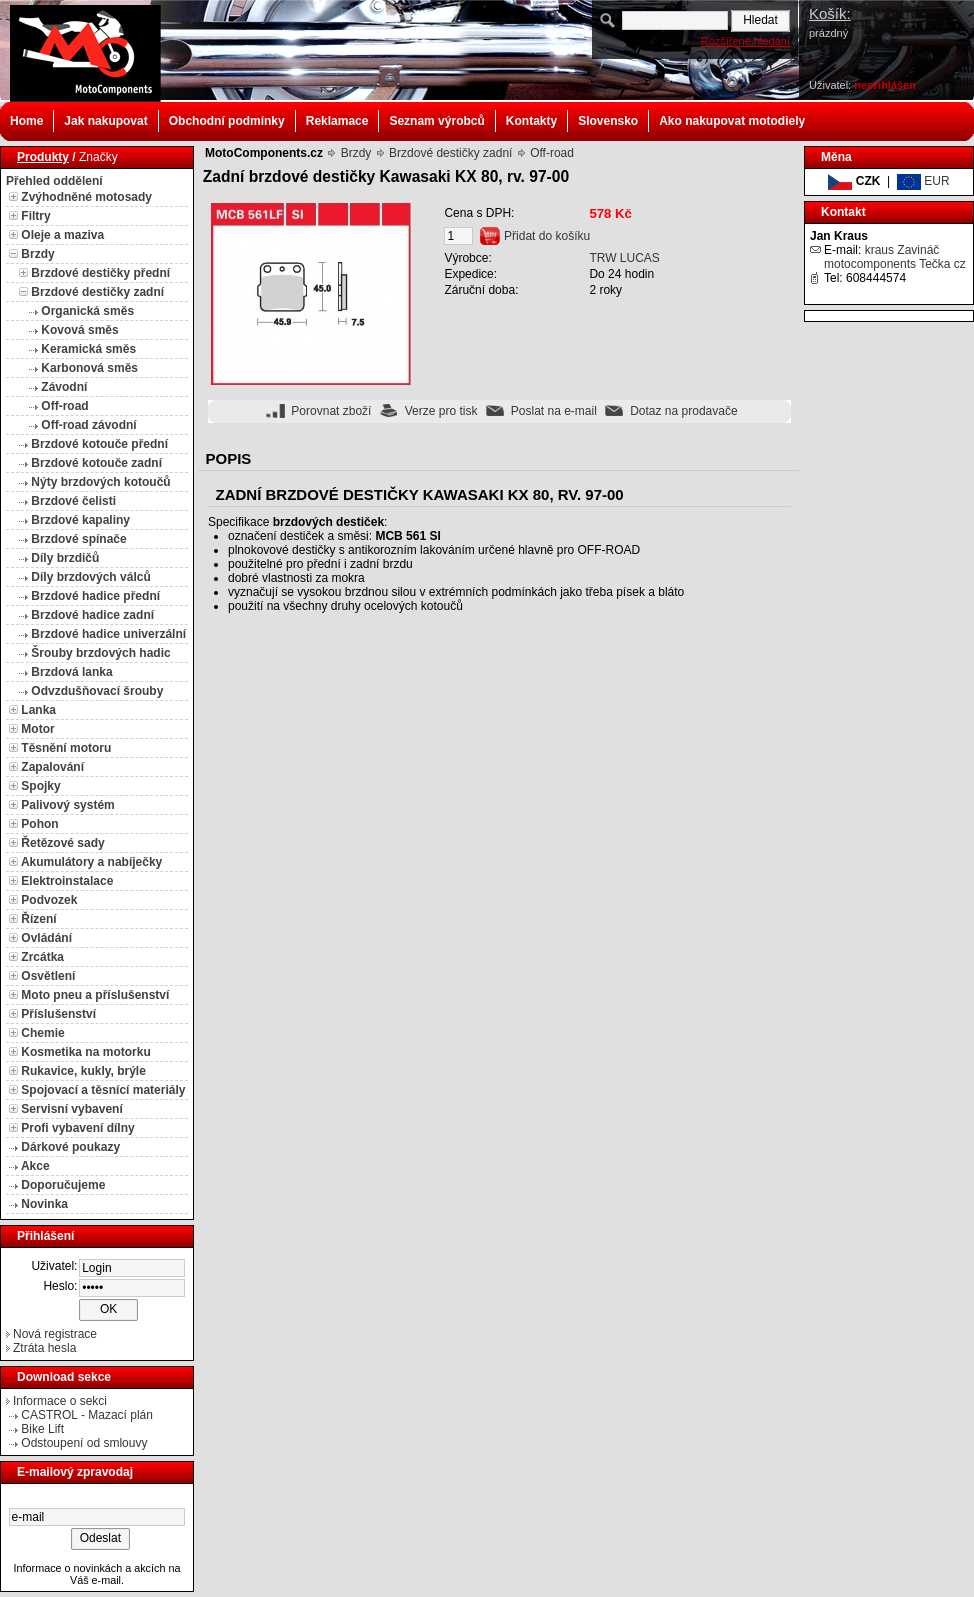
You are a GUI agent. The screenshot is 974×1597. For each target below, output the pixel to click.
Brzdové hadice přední (95, 596)
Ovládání (46, 938)
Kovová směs (79, 330)
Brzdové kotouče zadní (96, 463)
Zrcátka (42, 957)
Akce (35, 1166)
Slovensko (608, 121)
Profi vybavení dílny (77, 1128)
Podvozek (49, 900)
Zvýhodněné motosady (86, 197)
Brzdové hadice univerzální (108, 634)
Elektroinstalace (67, 881)
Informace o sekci (60, 1401)
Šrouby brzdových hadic (100, 653)
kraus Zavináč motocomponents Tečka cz (895, 257)
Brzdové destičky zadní (97, 292)
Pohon (39, 824)
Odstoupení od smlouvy (84, 1443)
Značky (98, 157)
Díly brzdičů (65, 558)
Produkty (43, 157)
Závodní (64, 387)
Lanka (38, 710)
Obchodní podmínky (227, 121)
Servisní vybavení (71, 1109)
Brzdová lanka (71, 672)
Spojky (40, 786)
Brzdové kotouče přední (99, 444)
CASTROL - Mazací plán (87, 1415)
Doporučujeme (63, 1185)
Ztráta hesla (44, 1348)
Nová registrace (55, 1334)
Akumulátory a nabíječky (91, 862)
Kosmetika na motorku (85, 1052)
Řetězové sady (62, 843)
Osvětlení (48, 976)
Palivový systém (67, 805)
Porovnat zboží (331, 411)
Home (26, 121)
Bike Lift (42, 1429)
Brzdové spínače (78, 539)
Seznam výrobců (436, 121)
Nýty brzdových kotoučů (100, 482)
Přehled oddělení (54, 181)
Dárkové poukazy (70, 1147)
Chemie (42, 1033)
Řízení (38, 919)
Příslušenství (58, 1014)
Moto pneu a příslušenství (95, 995)
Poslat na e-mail (554, 411)
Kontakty (531, 121)
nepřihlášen (885, 85)
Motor (37, 729)
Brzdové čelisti (73, 501)
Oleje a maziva (62, 235)
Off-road (64, 406)
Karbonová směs (89, 368)
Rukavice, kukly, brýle (83, 1071)
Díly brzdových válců (90, 577)
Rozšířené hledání (745, 41)
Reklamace (337, 121)
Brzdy (37, 254)
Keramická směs (88, 349)
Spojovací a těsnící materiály (103, 1090)
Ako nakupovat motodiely (732, 121)
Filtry (35, 216)
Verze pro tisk (441, 411)
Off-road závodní (88, 425)
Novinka (44, 1204)
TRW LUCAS (624, 258)
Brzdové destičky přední (100, 273)
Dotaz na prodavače (683, 411)
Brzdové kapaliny (80, 520)
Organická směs (87, 311)
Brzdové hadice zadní (92, 615)
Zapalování (52, 767)
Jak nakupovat (105, 121)
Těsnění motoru (66, 748)
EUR (923, 181)
